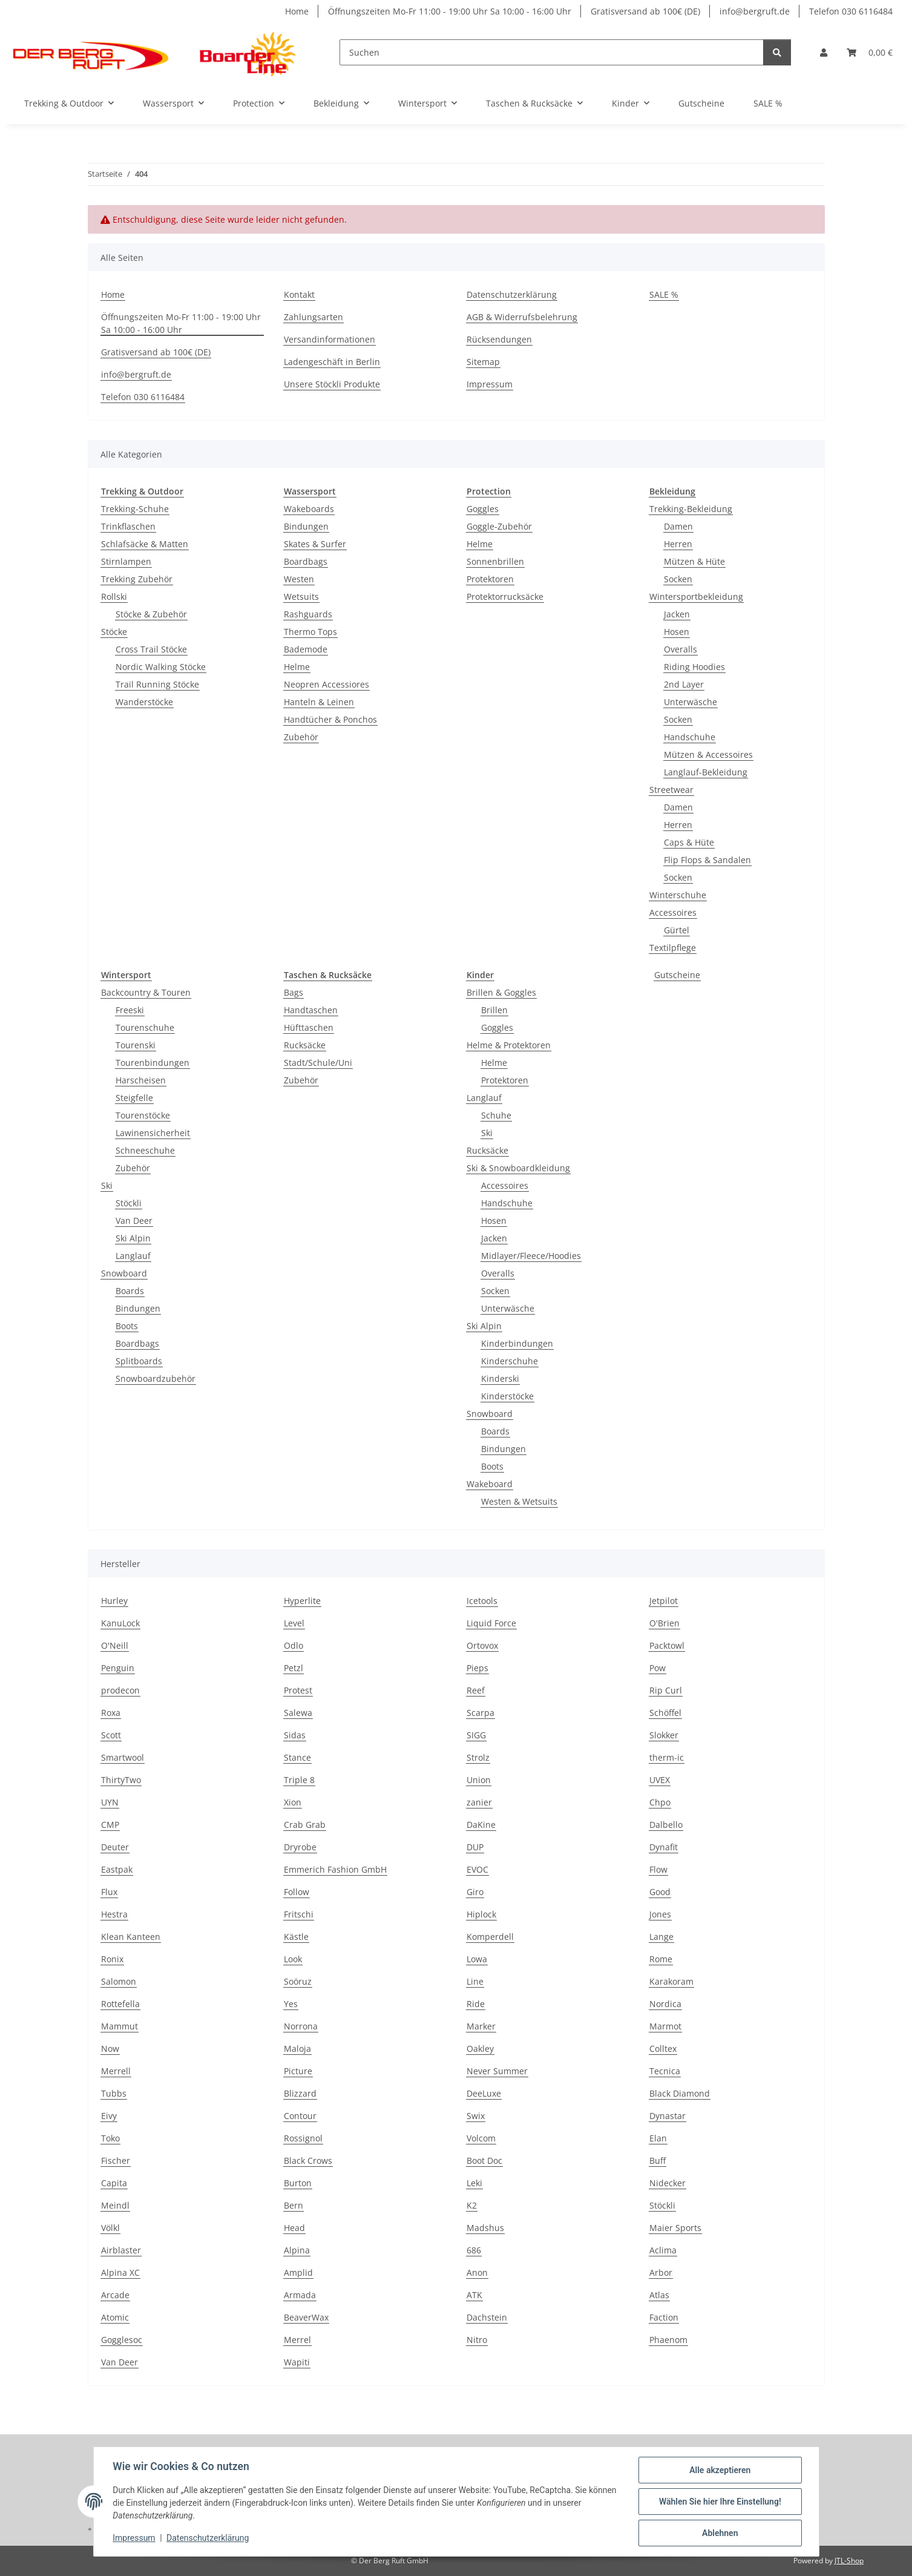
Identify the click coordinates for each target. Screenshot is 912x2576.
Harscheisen (141, 1080)
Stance (297, 1757)
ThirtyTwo (121, 1780)
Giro (475, 1892)
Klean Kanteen (130, 1936)
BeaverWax (306, 2317)
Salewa (298, 1712)
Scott (111, 1735)
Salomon (118, 1981)
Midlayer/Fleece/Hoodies (531, 1255)
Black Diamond (679, 2093)
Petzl (293, 1668)
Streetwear (671, 789)
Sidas (295, 1735)
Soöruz (298, 1981)
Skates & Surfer (315, 544)
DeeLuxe (484, 2093)
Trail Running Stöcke (157, 684)
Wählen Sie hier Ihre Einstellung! (720, 2501)
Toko (110, 2138)
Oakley (480, 2048)
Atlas (659, 2295)
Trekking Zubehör (136, 579)
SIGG (476, 1735)
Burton (298, 2183)
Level (294, 1623)
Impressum (134, 2538)
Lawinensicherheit (153, 1132)
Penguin (117, 1668)
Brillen (494, 1010)
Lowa (477, 1959)
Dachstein (487, 2317)
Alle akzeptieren (719, 2470)
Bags (293, 992)
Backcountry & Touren (146, 992)
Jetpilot (663, 1600)
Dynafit (663, 1847)
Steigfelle (134, 1097)
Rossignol (303, 2138)
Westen (299, 579)
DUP (475, 1847)
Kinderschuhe (509, 1361)
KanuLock (120, 1623)
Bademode (305, 649)
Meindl (115, 2205)
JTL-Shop (849, 2560)
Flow (658, 1869)
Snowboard (124, 1273)
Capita (114, 2183)
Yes (291, 2003)
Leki (474, 2183)
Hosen (676, 631)
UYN (110, 1802)
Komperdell (490, 1936)
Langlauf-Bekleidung (705, 772)
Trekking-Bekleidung (690, 508)
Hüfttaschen (308, 1027)
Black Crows (308, 2160)
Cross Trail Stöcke (151, 649)
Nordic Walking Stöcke (161, 666)
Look (293, 1959)
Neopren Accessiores (326, 684)
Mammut (119, 2026)
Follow (296, 1892)
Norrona (301, 2026)
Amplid (298, 2272)
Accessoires (673, 912)
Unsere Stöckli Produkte (332, 384)
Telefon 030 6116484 (851, 11)
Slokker (663, 1735)
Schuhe (496, 1115)
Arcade (115, 2295)
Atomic (115, 2317)
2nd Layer (684, 684)
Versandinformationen (329, 339)
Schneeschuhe (145, 1150)
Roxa (110, 1712)
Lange (661, 1936)
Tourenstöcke (143, 1115)
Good (660, 1892)
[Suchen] (552, 52)
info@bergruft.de (755, 11)
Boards (130, 1290)
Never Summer (497, 2071)
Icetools (482, 1600)
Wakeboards (309, 508)
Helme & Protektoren (509, 1045)
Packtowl (666, 1645)
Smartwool (122, 1757)
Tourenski (136, 1045)
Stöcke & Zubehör (151, 614)
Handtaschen (311, 1010)
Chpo (660, 1802)
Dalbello (666, 1824)
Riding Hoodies (694, 666)
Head (294, 2227)
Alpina (297, 2250)
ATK (474, 2295)
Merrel (297, 2339)
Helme (297, 666)
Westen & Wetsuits (519, 1501)
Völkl (110, 2227)
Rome (660, 1959)
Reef (476, 1690)
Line (475, 1981)
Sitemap (483, 361)
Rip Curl (665, 1690)
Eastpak (117, 1869)
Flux (109, 1892)
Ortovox (482, 1645)
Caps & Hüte (689, 842)
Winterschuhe (677, 895)
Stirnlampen (126, 561)
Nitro (477, 2339)
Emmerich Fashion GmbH (335, 1869)
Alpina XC (120, 2272)
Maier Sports (675, 2227)
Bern (293, 2205)
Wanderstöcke (144, 702)
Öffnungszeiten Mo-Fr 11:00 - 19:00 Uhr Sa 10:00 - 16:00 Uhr (449, 11)
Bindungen (306, 526)
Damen (678, 526)
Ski (107, 1185)
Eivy (109, 2115)
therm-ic (666, 1757)
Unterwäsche (690, 702)
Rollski (114, 596)
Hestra (114, 1914)
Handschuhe (689, 737)
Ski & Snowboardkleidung (518, 1168)
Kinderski (500, 1378)
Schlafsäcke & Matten (144, 544)
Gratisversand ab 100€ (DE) (645, 11)
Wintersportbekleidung (696, 596)
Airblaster (121, 2250)
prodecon (120, 1690)
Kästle (296, 1936)
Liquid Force (491, 1623)
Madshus (485, 2227)
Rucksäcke (305, 1045)
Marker (481, 2026)
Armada (300, 2295)
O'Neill (114, 1645)
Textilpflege (672, 947)
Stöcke (114, 631)
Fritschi (298, 1914)
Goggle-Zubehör (499, 526)
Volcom (481, 2138)
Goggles (483, 508)
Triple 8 (299, 1780)
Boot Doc (484, 2160)
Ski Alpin (133, 1238)
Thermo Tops (310, 631)
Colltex (663, 2048)
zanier (479, 1802)
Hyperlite (302, 1600)
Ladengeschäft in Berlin (332, 361)
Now (110, 2048)
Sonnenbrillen (495, 561)
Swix (476, 2115)
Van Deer (134, 1220)
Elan (658, 2138)
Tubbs (113, 2093)
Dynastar (667, 2115)
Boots (127, 1326)
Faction (663, 2317)
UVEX (659, 1780)
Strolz (478, 1757)
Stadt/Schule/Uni (318, 1062)
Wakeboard (490, 1484)
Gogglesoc (121, 2339)
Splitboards (139, 1361)
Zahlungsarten (313, 317)
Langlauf (133, 1255)
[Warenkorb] (869, 52)
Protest (298, 1690)
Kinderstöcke (507, 1396)
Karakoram (671, 1981)
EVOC (477, 1869)
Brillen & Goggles (501, 992)
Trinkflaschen (128, 526)
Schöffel (665, 1712)
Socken (678, 579)
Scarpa (480, 1712)
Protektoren (490, 579)
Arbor (660, 2272)
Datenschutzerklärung (207, 2538)
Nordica (665, 2003)
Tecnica (664, 2071)
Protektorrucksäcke (505, 596)
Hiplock (481, 1914)
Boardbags (305, 561)
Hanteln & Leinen (319, 702)
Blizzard (300, 2093)
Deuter (115, 1847)
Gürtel (676, 930)
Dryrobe (300, 1847)
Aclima (663, 2250)
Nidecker (667, 2183)
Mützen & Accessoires (708, 754)
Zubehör (301, 737)
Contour (300, 2115)
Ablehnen (720, 2533)
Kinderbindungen (517, 1343)
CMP (110, 1824)
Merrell (116, 2071)
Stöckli (129, 1203)
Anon (477, 2272)
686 (474, 2250)
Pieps (477, 1668)
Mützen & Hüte (694, 561)
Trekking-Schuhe (135, 508)
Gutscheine (677, 975)
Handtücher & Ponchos (330, 719)
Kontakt (299, 294)
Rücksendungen (499, 339)
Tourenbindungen (152, 1062)
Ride (476, 2003)
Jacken (677, 614)
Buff (657, 2160)
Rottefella (120, 2003)
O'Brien (664, 1623)
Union (479, 1780)
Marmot (665, 2026)
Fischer (115, 2160)
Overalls (680, 649)
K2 (472, 2205)
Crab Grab (305, 1824)
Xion (292, 1802)
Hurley (114, 1600)
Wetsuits (301, 596)
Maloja (297, 2048)
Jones (660, 1914)
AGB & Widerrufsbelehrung (522, 317)
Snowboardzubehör (155, 1378)
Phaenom (668, 2339)
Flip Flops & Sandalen (707, 860)
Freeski (130, 1010)
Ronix (112, 1959)
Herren (678, 544)
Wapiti (297, 2362)
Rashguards (308, 614)
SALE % (767, 103)
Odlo (293, 1645)
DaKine (481, 1824)
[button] (823, 52)
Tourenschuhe (145, 1027)
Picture (298, 2071)
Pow (657, 1668)
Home (297, 11)
